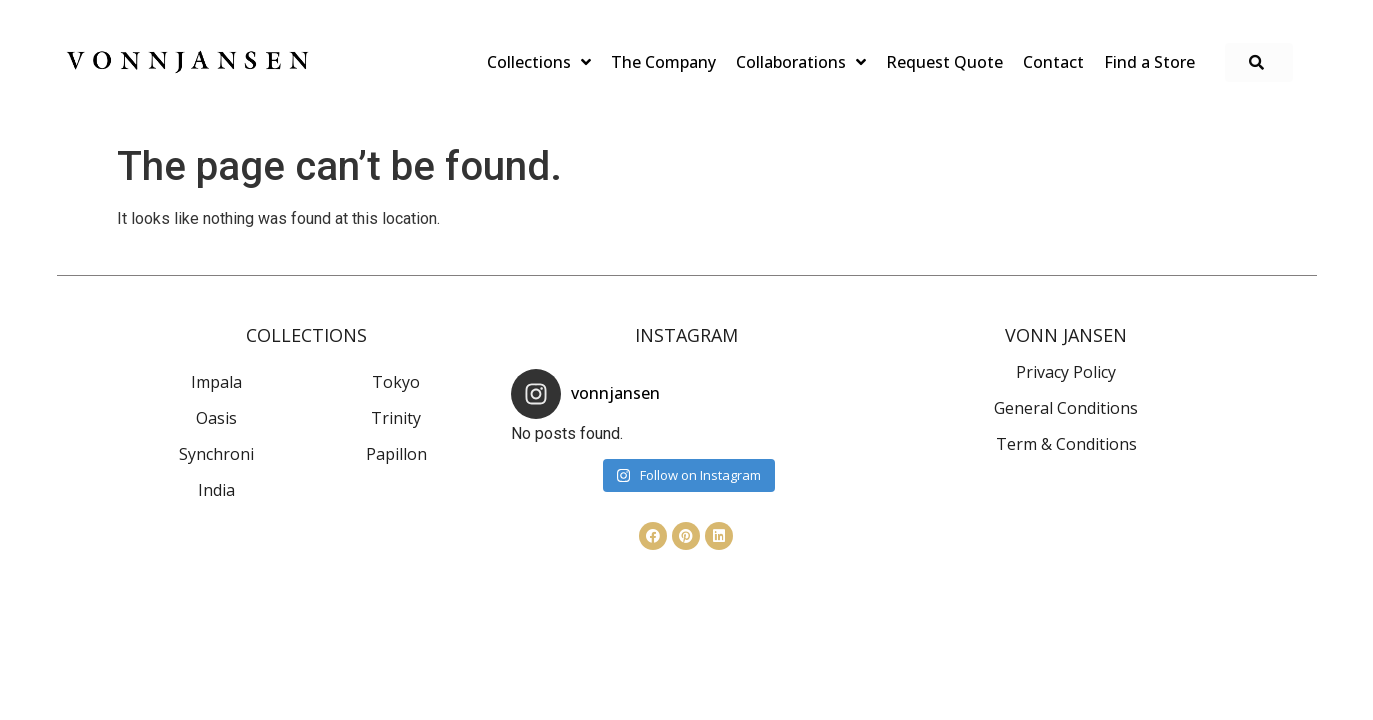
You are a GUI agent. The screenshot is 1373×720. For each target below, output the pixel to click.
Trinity (396, 418)
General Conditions (1066, 408)
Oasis (216, 418)
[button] (1259, 62)
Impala (216, 382)
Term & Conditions (1066, 444)
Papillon (396, 454)
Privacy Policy (1066, 372)
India (216, 490)
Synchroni (216, 454)
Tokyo (396, 382)
